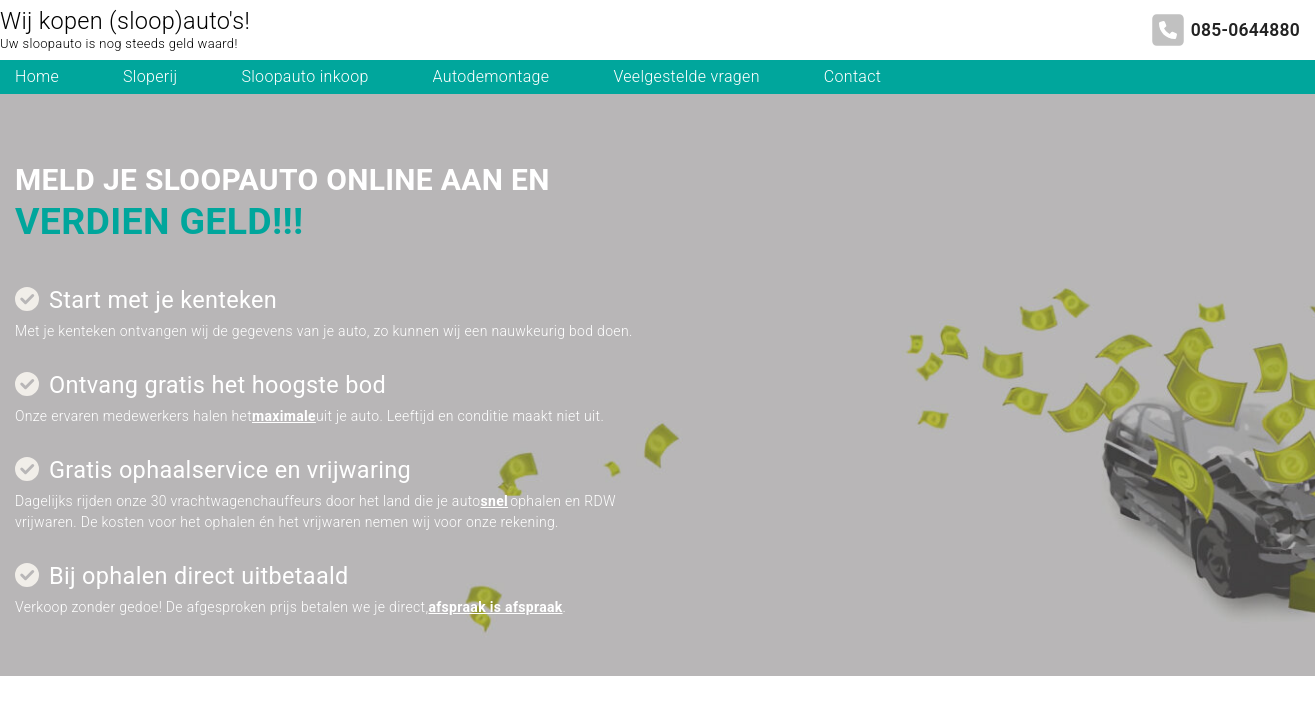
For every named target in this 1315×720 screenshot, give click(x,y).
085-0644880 (1245, 30)
